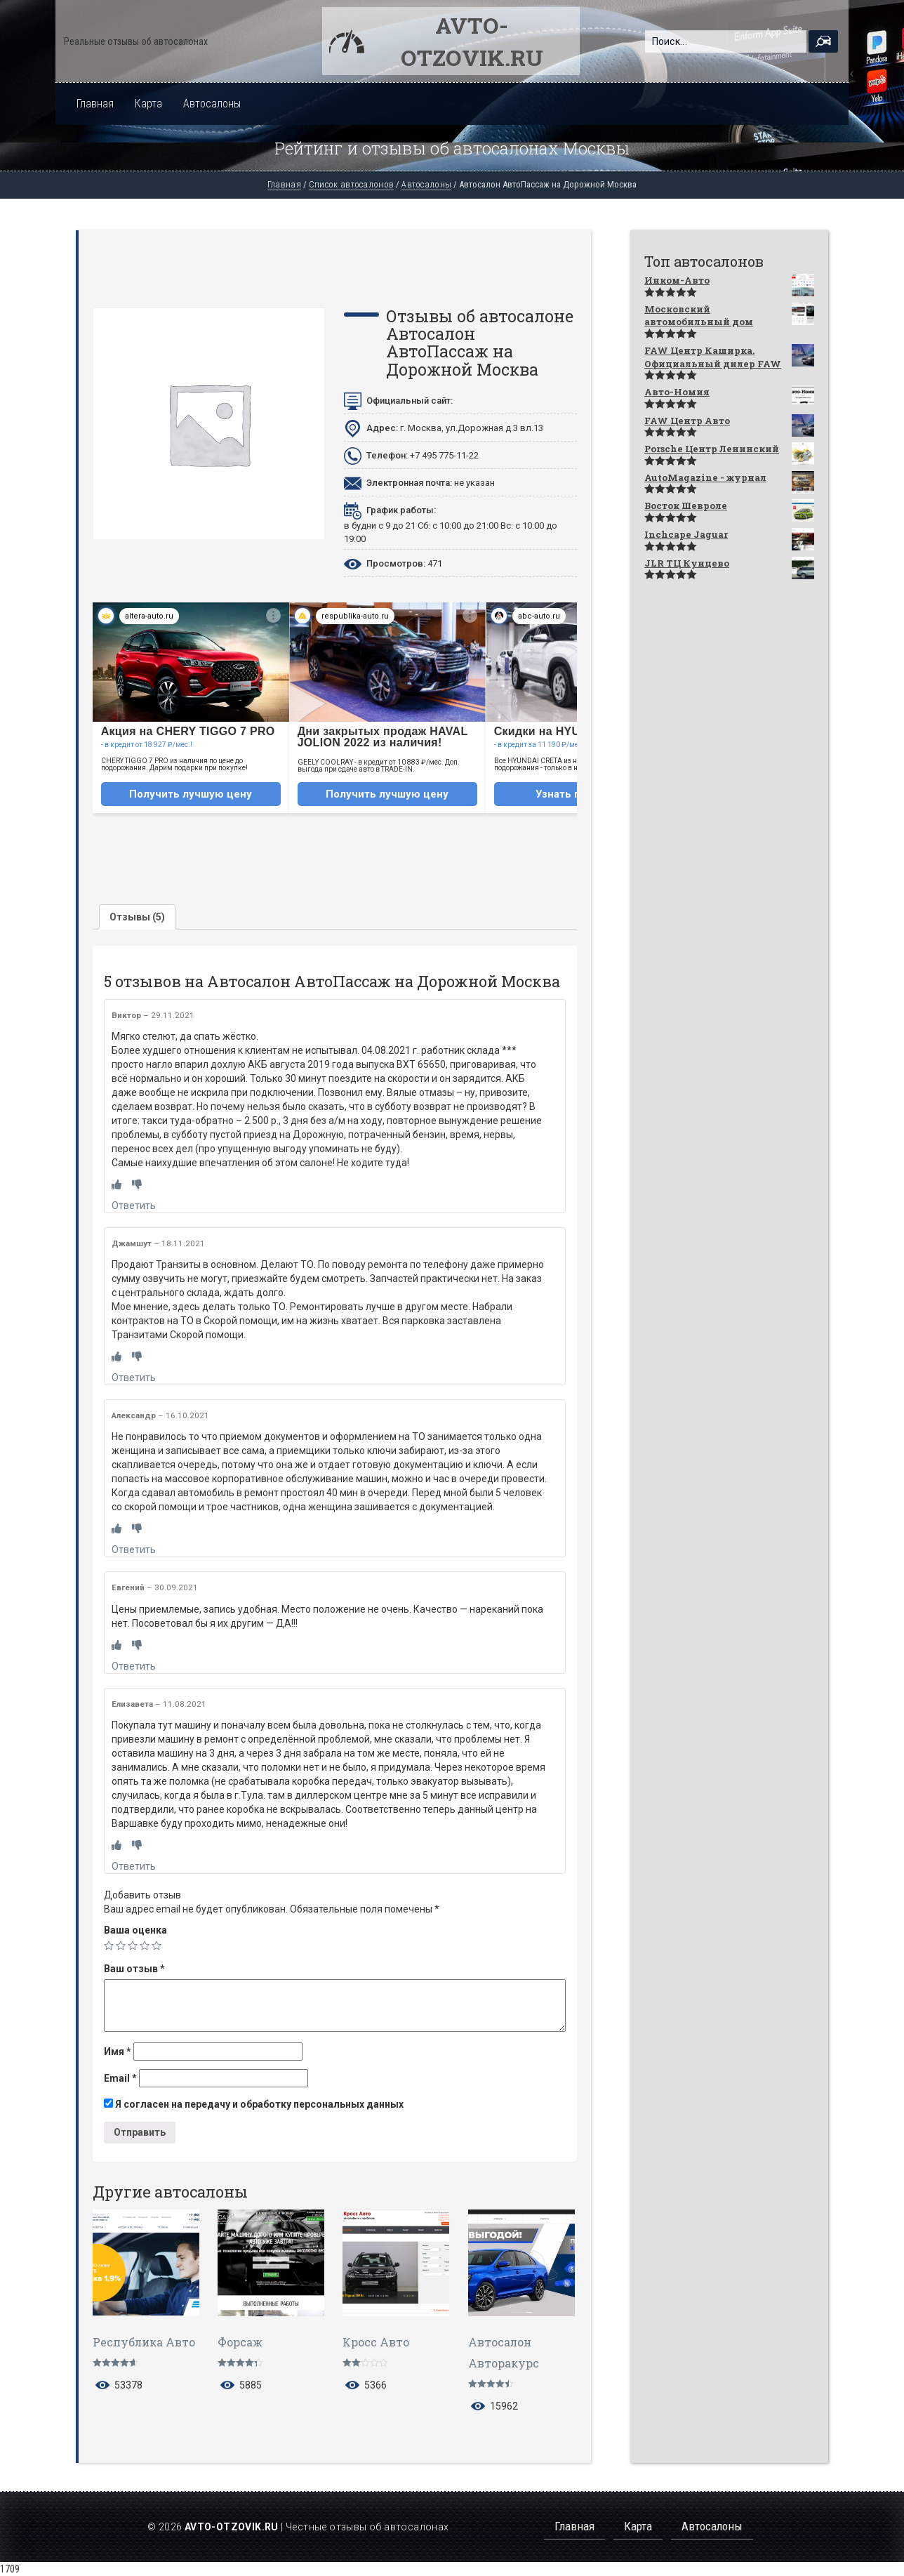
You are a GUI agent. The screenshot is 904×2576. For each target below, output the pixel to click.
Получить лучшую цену (190, 794)
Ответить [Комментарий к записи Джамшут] (134, 1377)
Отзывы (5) (137, 917)
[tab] (137, 917)
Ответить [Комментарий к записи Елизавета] (134, 1866)
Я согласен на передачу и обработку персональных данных (254, 2104)
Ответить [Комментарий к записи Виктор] (134, 1205)
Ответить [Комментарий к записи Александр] (134, 1549)
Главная (95, 103)
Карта (148, 103)
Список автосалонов (351, 184)
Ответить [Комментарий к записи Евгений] (134, 1666)
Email (120, 2078)
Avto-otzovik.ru (472, 41)
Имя (117, 2051)
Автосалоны (212, 103)
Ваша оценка (135, 1930)
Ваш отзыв (134, 1968)
